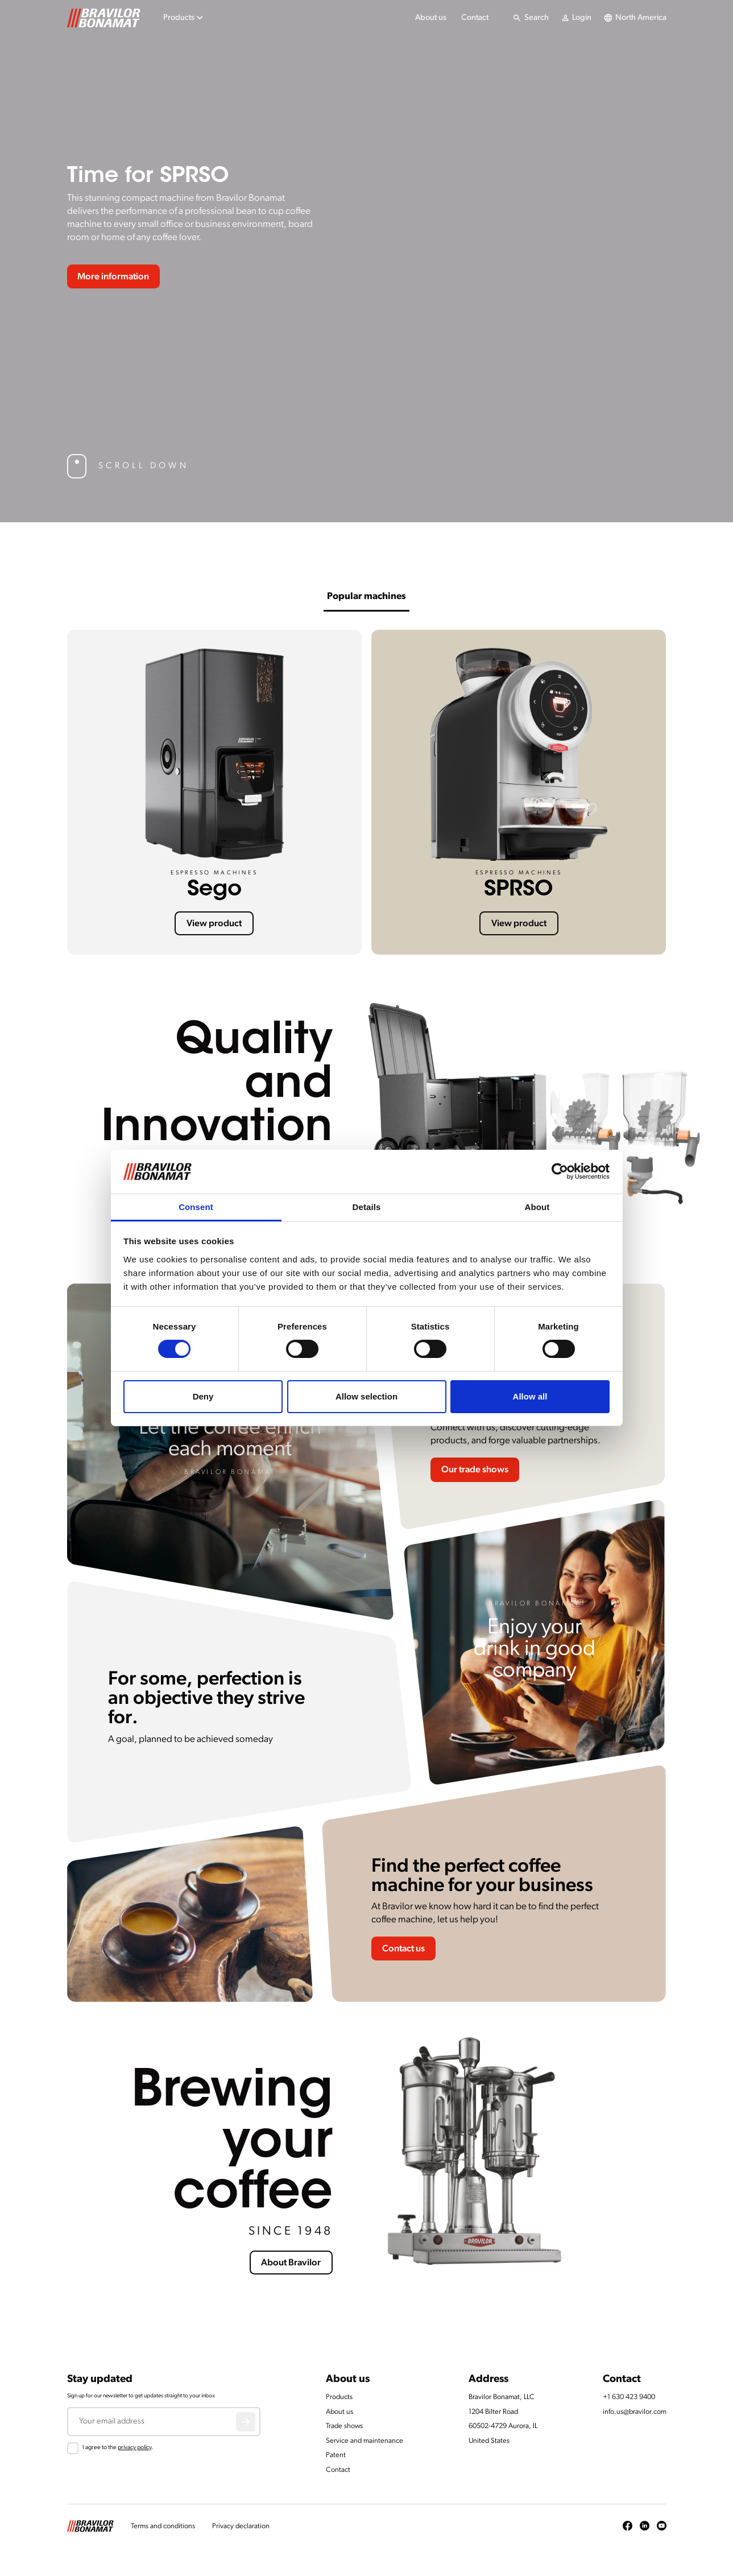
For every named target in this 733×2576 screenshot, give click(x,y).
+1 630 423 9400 (629, 2397)
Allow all (530, 1396)
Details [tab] (367, 1207)
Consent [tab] (196, 1207)
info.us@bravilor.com (634, 2412)
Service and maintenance (364, 2441)
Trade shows (344, 2426)
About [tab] (537, 1207)
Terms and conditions (163, 2526)
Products (339, 2397)
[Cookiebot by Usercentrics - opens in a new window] (560, 1171)
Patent (336, 2455)
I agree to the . (117, 2448)
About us (430, 18)
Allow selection (366, 1396)
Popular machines (366, 596)
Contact (474, 18)
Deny (203, 1396)
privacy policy (134, 2448)
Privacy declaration (241, 2526)
